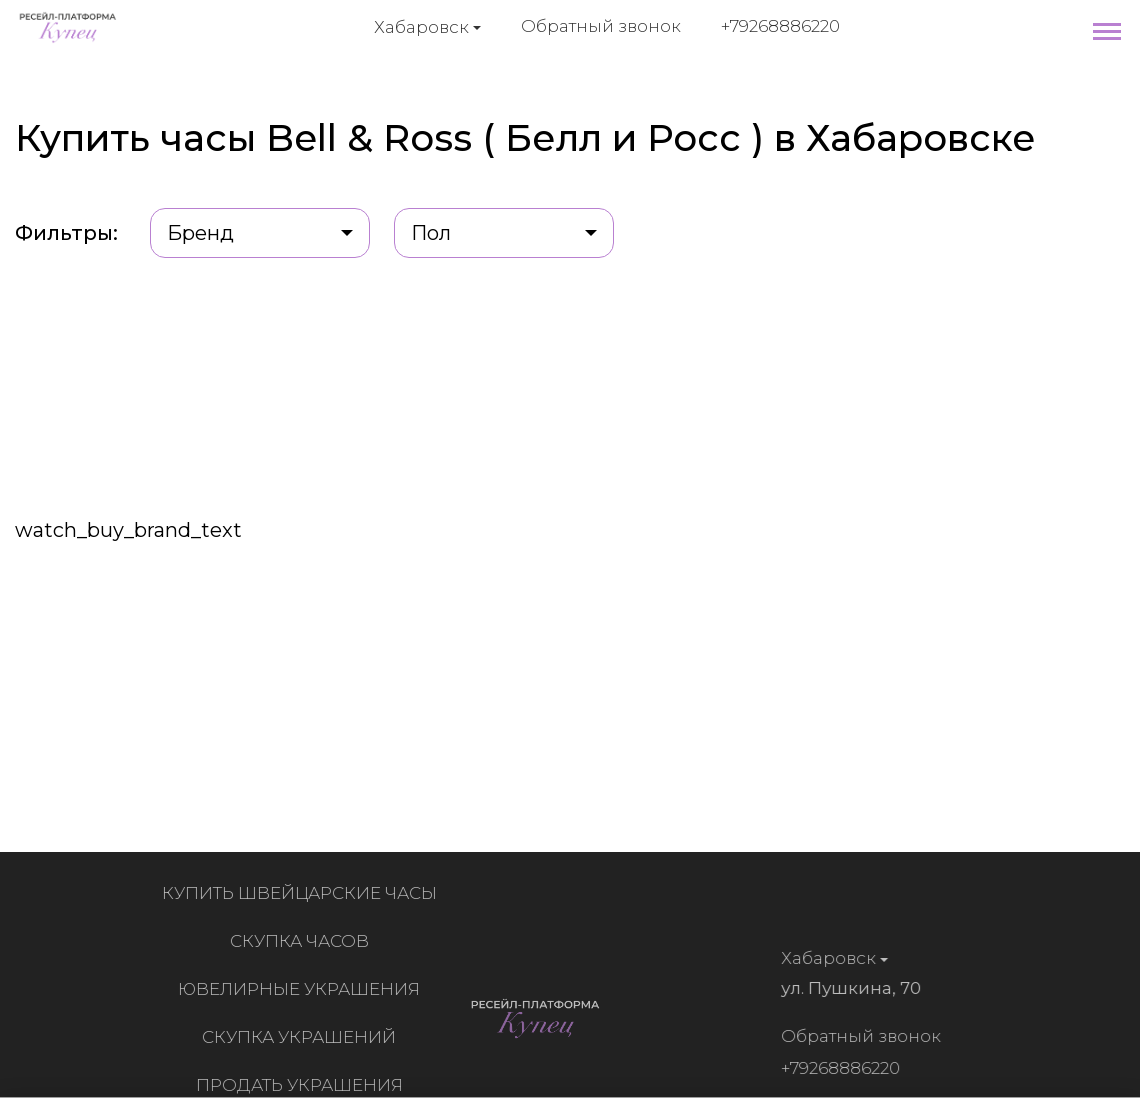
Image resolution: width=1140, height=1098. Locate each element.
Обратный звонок (601, 26)
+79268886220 (780, 26)
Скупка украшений (302, 1037)
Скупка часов (302, 941)
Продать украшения (302, 1085)
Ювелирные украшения (302, 989)
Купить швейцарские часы (302, 893)
